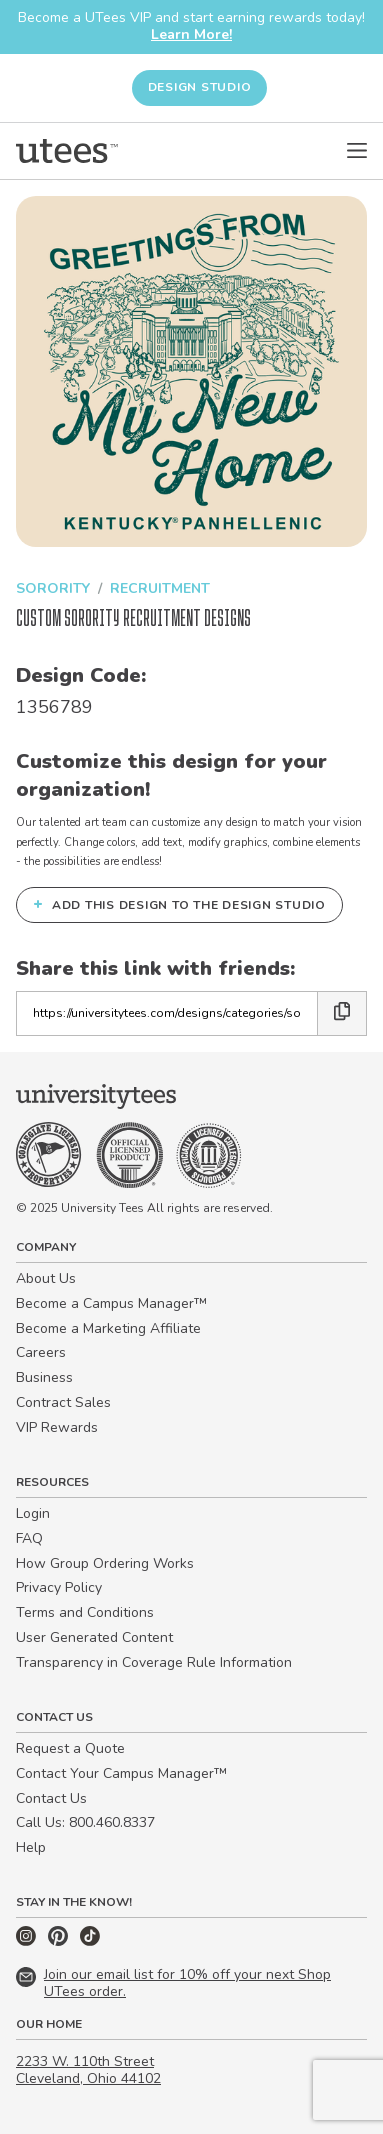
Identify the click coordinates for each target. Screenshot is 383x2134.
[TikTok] (90, 1941)
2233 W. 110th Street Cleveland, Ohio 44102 (88, 2070)
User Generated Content (94, 1637)
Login (33, 1513)
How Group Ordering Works (105, 1563)
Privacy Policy (59, 1587)
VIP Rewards (57, 1427)
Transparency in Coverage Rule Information (154, 1662)
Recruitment (160, 588)
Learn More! (191, 34)
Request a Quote (70, 1748)
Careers (41, 1352)
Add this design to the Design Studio (179, 904)
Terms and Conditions (85, 1612)
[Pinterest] (60, 1941)
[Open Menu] (357, 151)
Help (31, 1847)
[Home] (67, 151)
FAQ (29, 1538)
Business (44, 1377)
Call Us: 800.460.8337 (85, 1822)
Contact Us (51, 1798)
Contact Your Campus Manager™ (121, 1773)
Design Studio (200, 87)
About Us (46, 1278)
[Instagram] (28, 1941)
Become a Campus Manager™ (111, 1303)
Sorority (53, 588)
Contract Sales (63, 1402)
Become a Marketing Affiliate (108, 1328)
